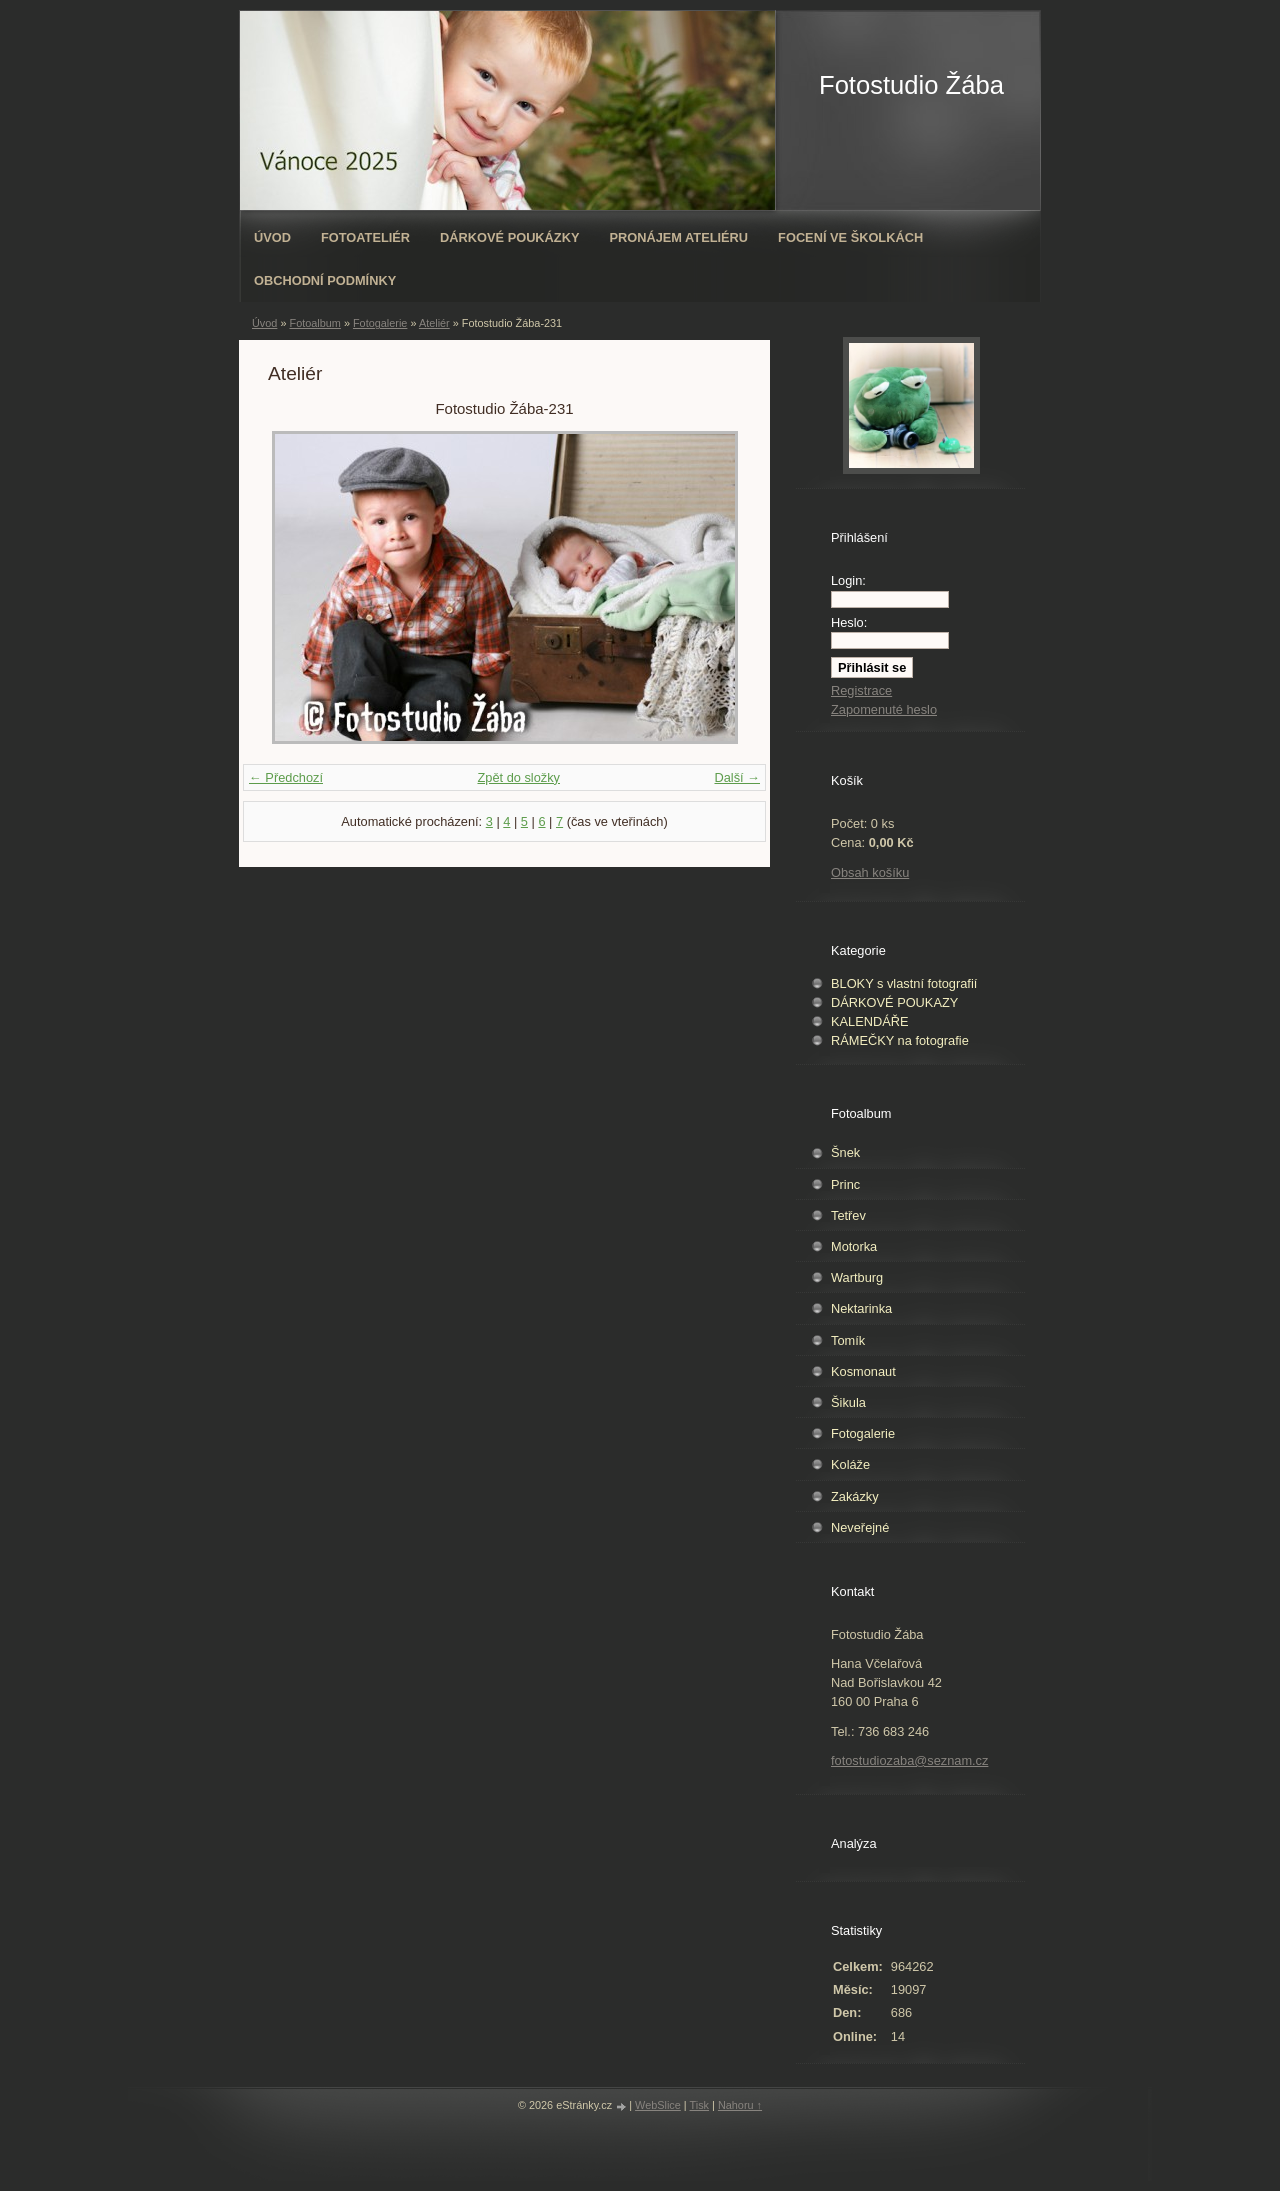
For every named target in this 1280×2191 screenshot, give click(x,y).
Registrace (861, 690)
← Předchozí (286, 777)
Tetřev (848, 1215)
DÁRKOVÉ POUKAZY (894, 1002)
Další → (737, 777)
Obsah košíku (870, 872)
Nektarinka (861, 1308)
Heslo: (849, 622)
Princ (845, 1184)
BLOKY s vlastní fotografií (904, 983)
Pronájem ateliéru (678, 237)
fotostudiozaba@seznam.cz (909, 1760)
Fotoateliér (365, 237)
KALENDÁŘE (870, 1021)
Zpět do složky (518, 777)
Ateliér (434, 323)
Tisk (700, 2105)
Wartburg (857, 1277)
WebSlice (658, 2105)
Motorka (854, 1246)
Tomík (848, 1340)
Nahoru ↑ (740, 2105)
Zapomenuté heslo (884, 709)
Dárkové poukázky (509, 237)
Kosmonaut (863, 1371)
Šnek (845, 1152)
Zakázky (855, 1496)
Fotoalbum (314, 323)
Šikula (848, 1402)
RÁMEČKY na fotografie (900, 1040)
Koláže (850, 1464)
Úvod (272, 237)
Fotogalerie (380, 323)
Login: (848, 580)
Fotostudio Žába (911, 85)
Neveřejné (860, 1527)
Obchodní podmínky (325, 280)
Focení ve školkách (850, 237)
